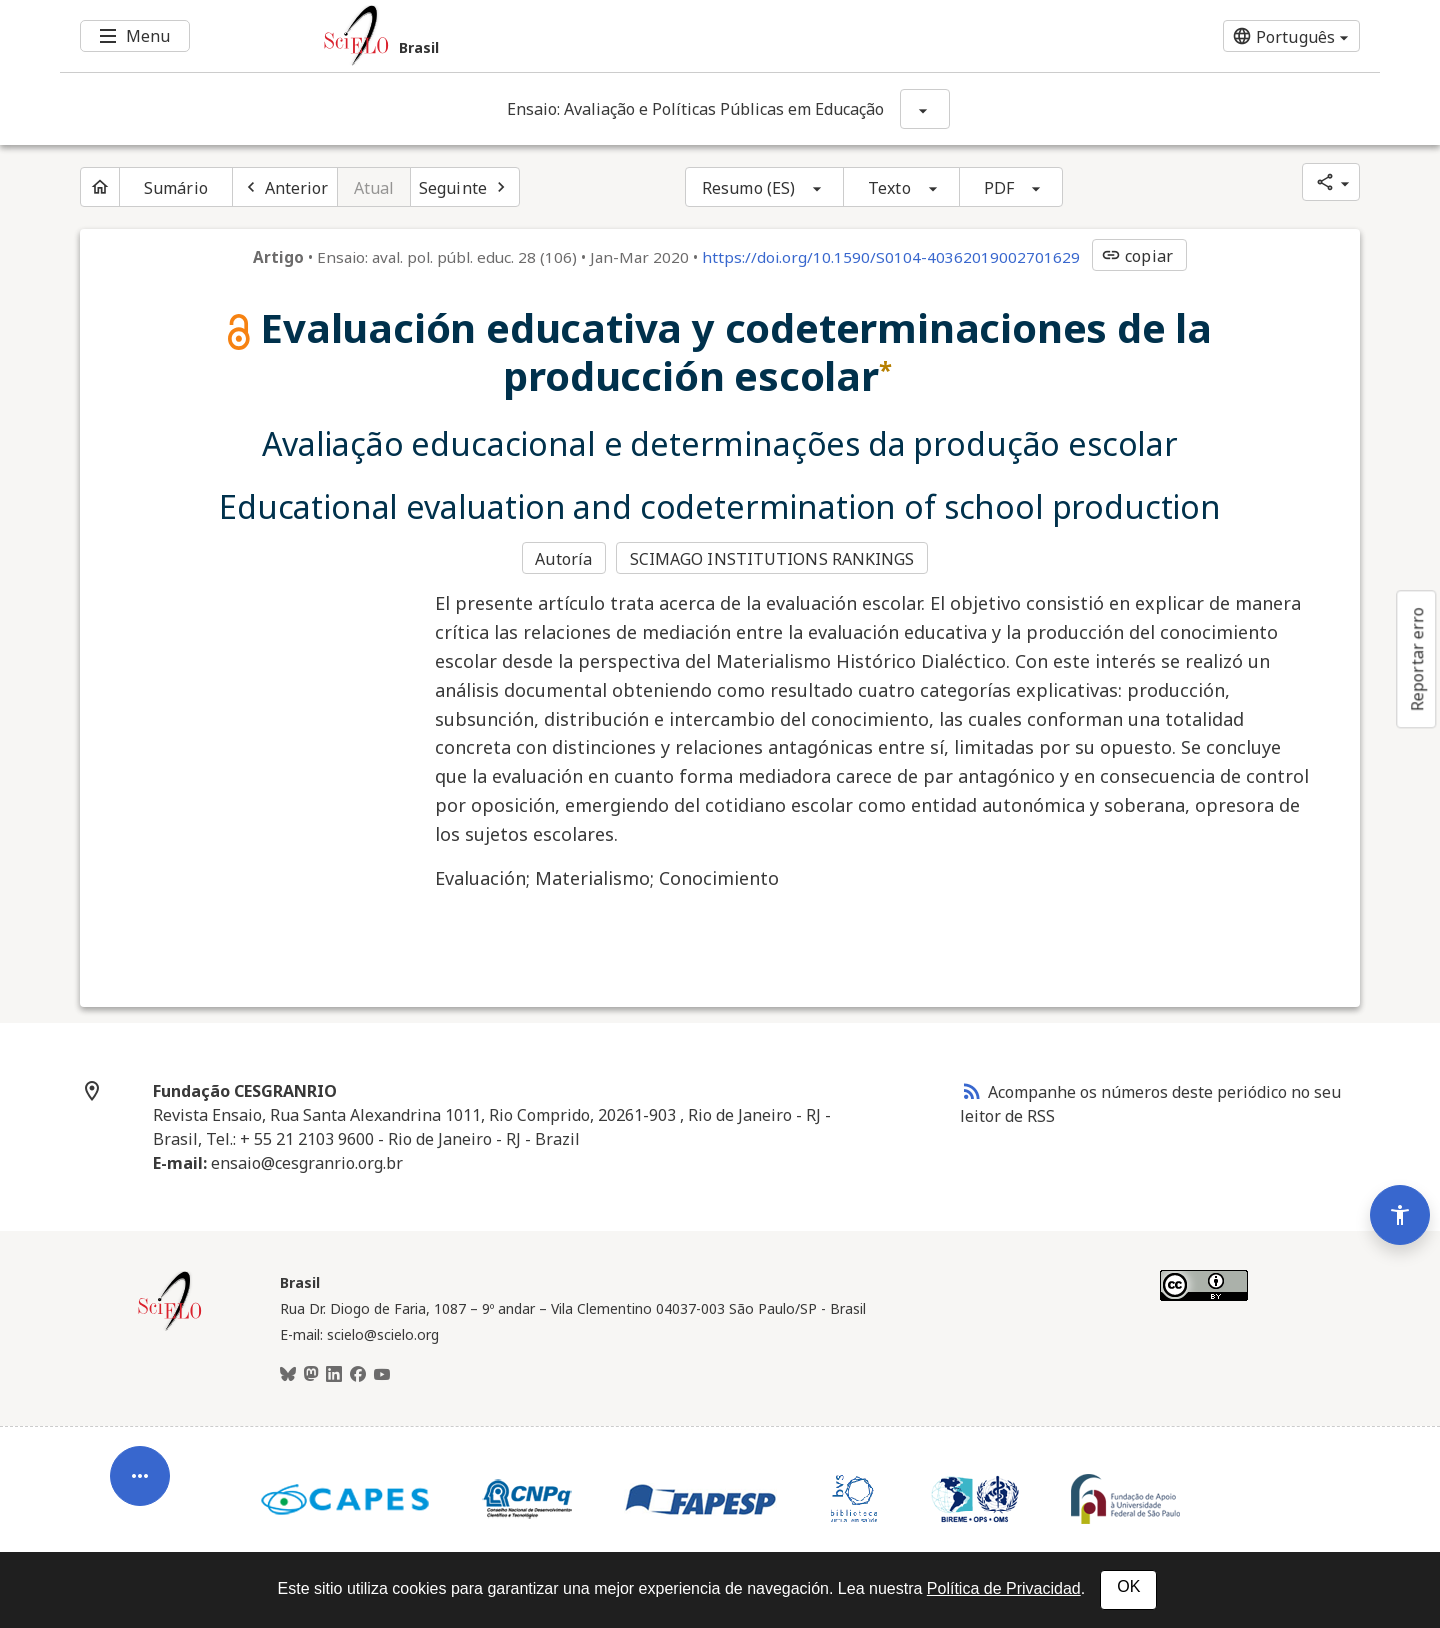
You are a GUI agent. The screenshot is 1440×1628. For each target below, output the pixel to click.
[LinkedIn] (334, 1375)
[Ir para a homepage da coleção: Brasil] (610, 36)
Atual (374, 188)
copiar (1137, 256)
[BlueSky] (288, 1375)
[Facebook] (358, 1375)
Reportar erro (1417, 659)
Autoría (563, 559)
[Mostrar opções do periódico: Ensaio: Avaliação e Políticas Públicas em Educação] (925, 109)
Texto (889, 188)
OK (1128, 1586)
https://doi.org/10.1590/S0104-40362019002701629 (891, 257)
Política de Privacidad (1004, 1588)
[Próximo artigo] (465, 187)
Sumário (176, 188)
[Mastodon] (311, 1375)
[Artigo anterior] (285, 187)
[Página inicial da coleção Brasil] (170, 1328)
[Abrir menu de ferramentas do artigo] (140, 1481)
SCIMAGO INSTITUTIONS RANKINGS (772, 559)
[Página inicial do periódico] (100, 187)
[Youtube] (382, 1375)
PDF (999, 188)
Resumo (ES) (748, 188)
